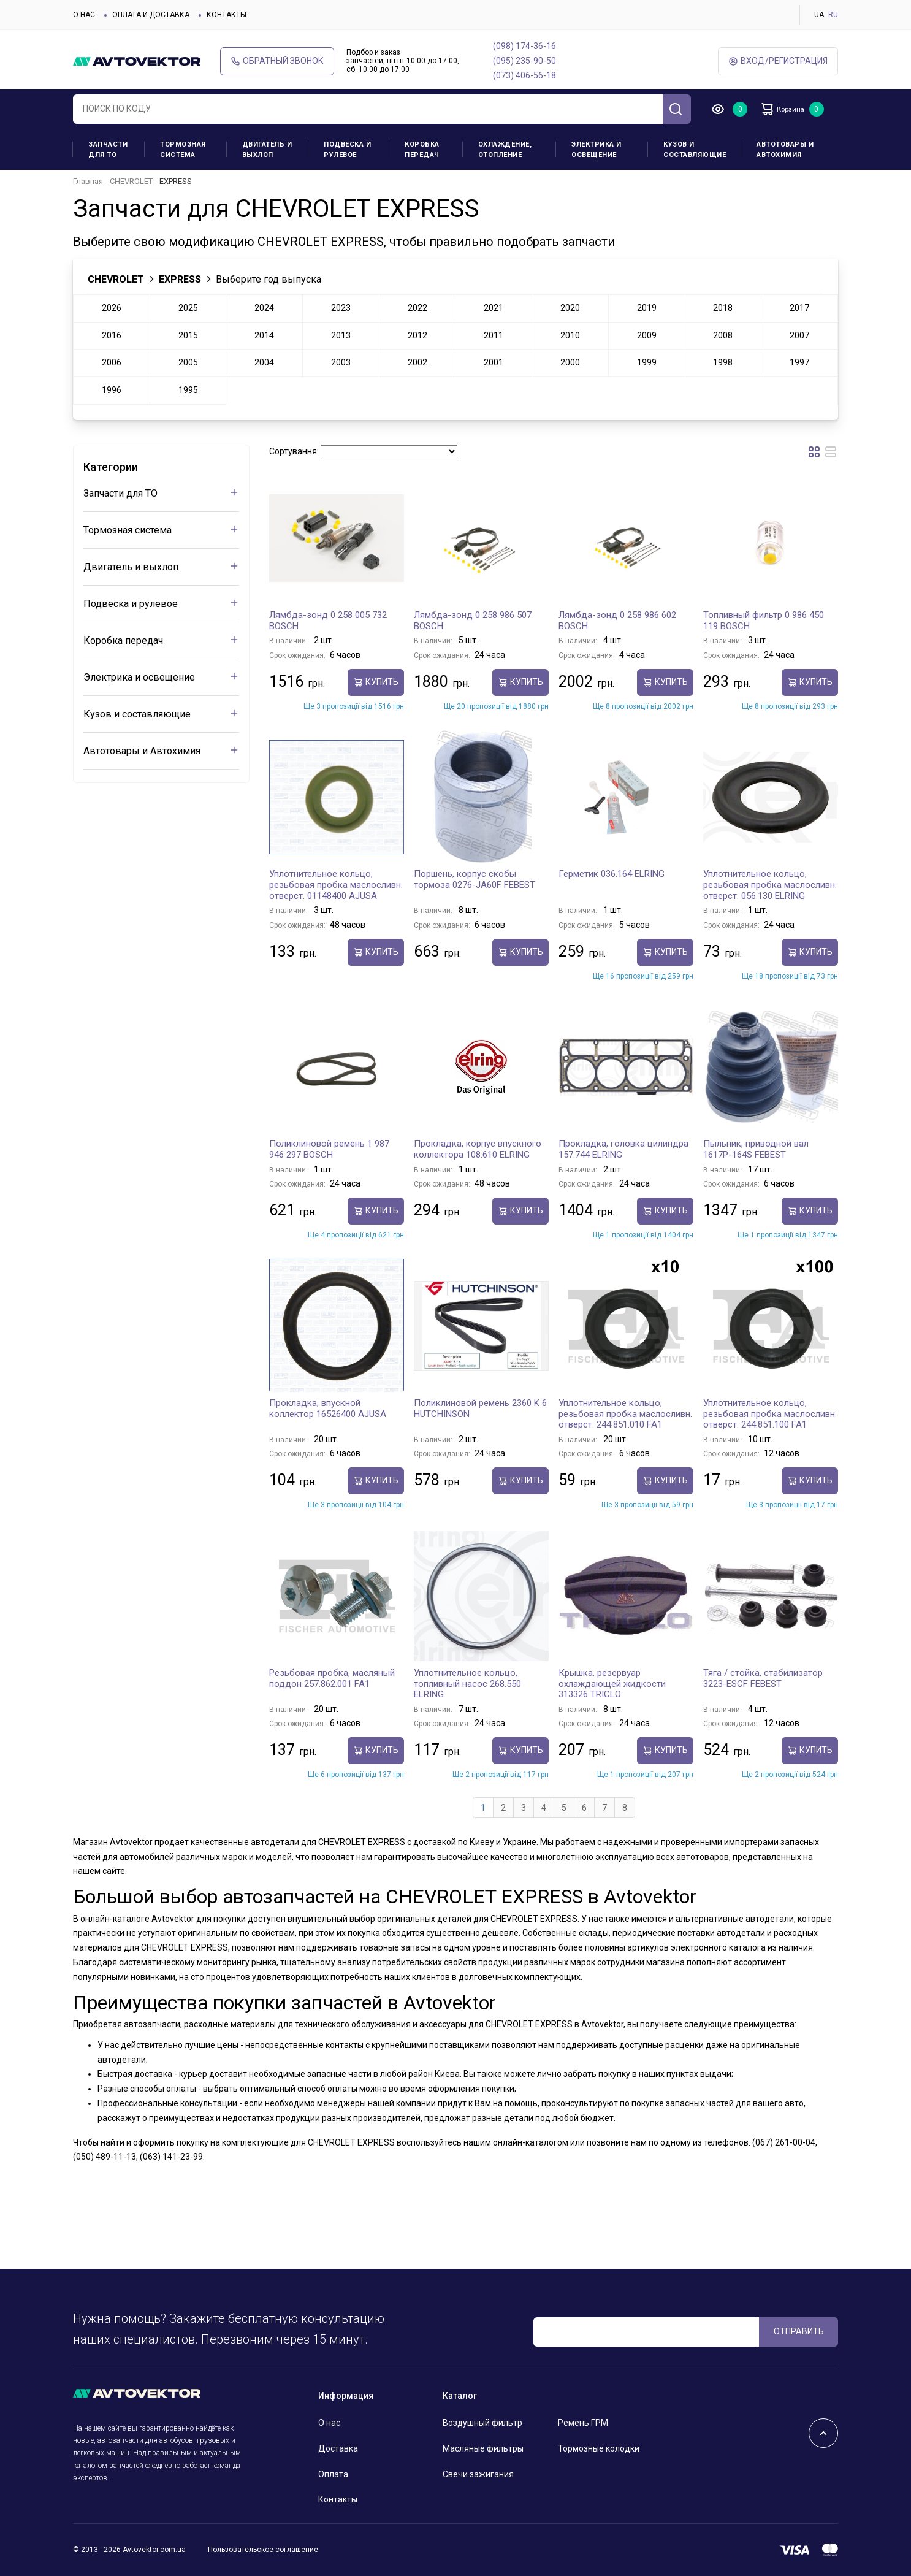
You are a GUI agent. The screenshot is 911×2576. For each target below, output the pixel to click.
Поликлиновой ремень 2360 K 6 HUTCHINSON (480, 1408)
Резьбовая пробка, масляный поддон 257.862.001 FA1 (332, 1678)
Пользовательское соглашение (263, 2549)
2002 (417, 362)
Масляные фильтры (483, 2448)
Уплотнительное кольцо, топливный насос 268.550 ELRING (467, 1683)
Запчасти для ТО (108, 149)
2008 (723, 335)
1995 (188, 390)
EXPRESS (180, 279)
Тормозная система (183, 149)
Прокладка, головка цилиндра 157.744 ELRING (623, 1149)
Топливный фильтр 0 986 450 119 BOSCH (763, 621)
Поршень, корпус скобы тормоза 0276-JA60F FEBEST (474, 879)
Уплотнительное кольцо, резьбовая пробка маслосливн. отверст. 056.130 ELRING (770, 884)
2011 (493, 335)
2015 (188, 335)
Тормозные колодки (598, 2448)
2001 (493, 362)
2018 (723, 308)
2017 (799, 308)
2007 (799, 335)
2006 (111, 362)
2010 (570, 335)
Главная (88, 181)
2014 (264, 335)
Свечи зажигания (478, 2474)
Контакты (226, 14)
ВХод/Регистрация (778, 61)
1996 (111, 390)
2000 (570, 362)
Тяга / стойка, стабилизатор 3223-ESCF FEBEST (763, 1678)
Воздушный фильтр (482, 2423)
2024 (264, 308)
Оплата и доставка (150, 14)
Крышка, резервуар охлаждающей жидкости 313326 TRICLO (612, 1683)
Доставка (338, 2448)
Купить (375, 682)
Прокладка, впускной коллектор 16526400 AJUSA (327, 1408)
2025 (188, 308)
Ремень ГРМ (583, 2423)
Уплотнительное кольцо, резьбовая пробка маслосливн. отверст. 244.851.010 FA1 (625, 1413)
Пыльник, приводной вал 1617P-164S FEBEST (756, 1149)
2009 (647, 335)
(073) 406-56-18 (524, 75)
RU (833, 14)
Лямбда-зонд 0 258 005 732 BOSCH (328, 621)
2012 (417, 335)
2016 (111, 335)
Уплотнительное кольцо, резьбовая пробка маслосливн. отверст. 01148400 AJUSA (336, 884)
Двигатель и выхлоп (267, 149)
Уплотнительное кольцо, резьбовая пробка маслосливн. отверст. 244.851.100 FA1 (770, 1413)
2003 (341, 362)
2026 (111, 308)
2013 (341, 335)
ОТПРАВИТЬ (799, 2331)
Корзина (790, 109)
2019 (647, 308)
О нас (84, 14)
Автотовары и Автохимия (785, 149)
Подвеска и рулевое (347, 149)
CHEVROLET (131, 181)
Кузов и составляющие (694, 149)
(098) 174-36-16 (524, 46)
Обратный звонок (277, 61)
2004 (264, 362)
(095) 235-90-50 (524, 61)
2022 (417, 308)
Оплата (333, 2474)
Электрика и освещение (596, 149)
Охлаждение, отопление (505, 149)
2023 (341, 308)
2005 (188, 362)
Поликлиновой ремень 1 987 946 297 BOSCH (329, 1149)
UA (819, 14)
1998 (723, 362)
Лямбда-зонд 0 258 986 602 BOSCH (617, 621)
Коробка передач (422, 149)
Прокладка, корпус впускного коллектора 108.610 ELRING (477, 1149)
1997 (799, 362)
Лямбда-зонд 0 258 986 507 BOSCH (473, 621)
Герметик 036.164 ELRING (611, 873)
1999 (647, 362)
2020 (570, 308)
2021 (493, 308)
